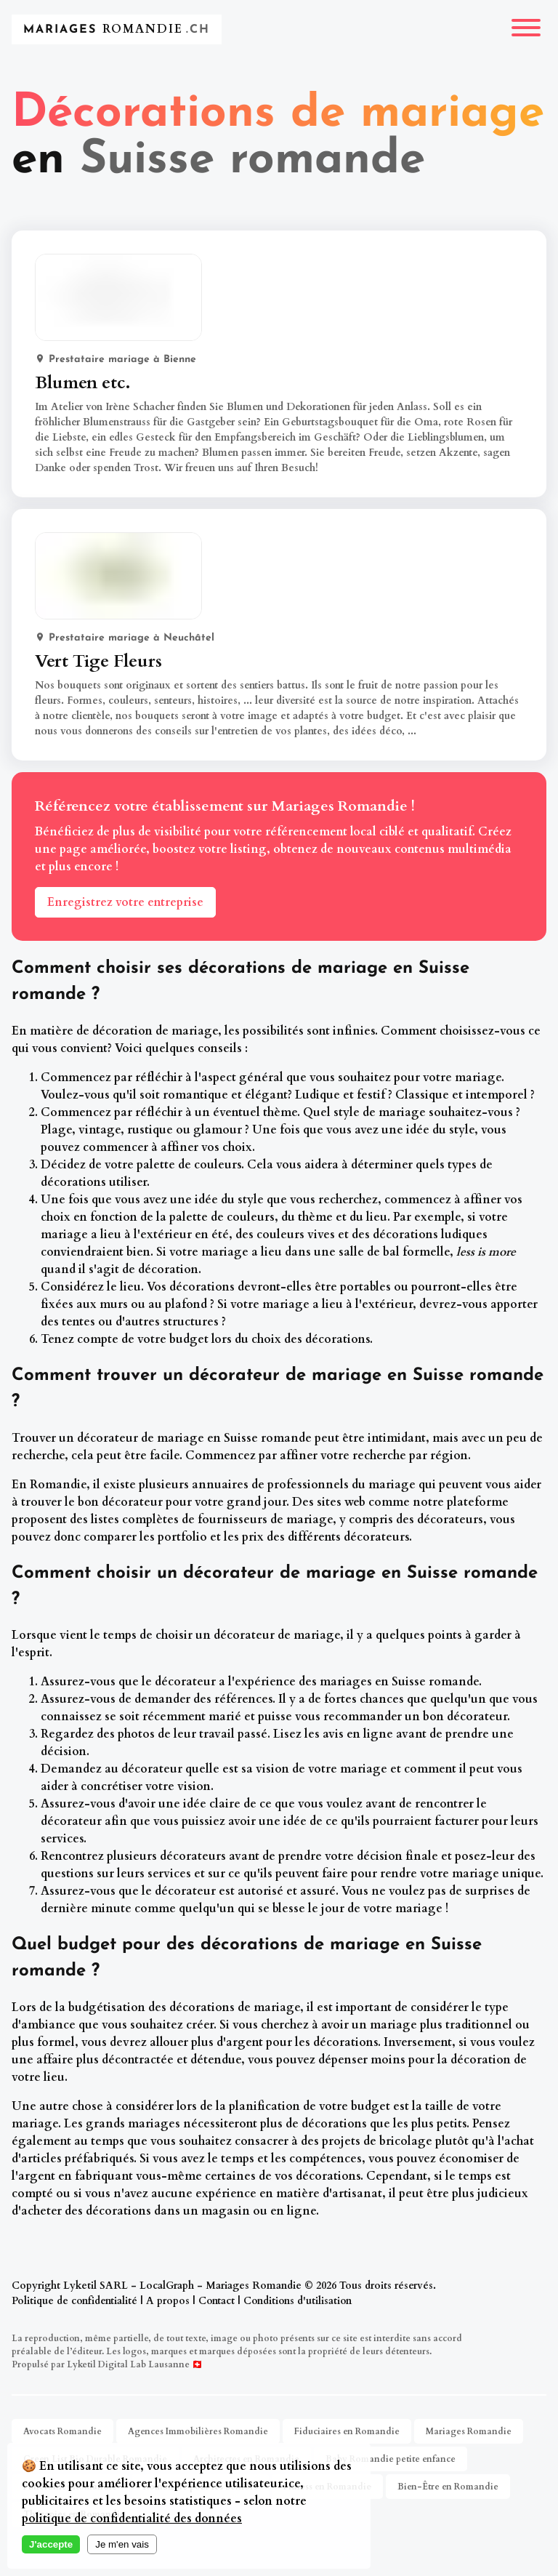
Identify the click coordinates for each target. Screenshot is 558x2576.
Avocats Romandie (62, 2431)
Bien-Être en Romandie (447, 2486)
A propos (168, 2301)
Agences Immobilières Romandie (198, 2431)
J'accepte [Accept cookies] (51, 2544)
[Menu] (526, 29)
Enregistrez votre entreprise (125, 902)
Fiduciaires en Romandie (347, 2431)
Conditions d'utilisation (297, 2301)
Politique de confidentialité (74, 2301)
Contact (216, 2301)
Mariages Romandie (469, 2431)
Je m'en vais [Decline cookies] (122, 2544)
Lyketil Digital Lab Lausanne (128, 2364)
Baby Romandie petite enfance (391, 2459)
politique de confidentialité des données (132, 2519)
